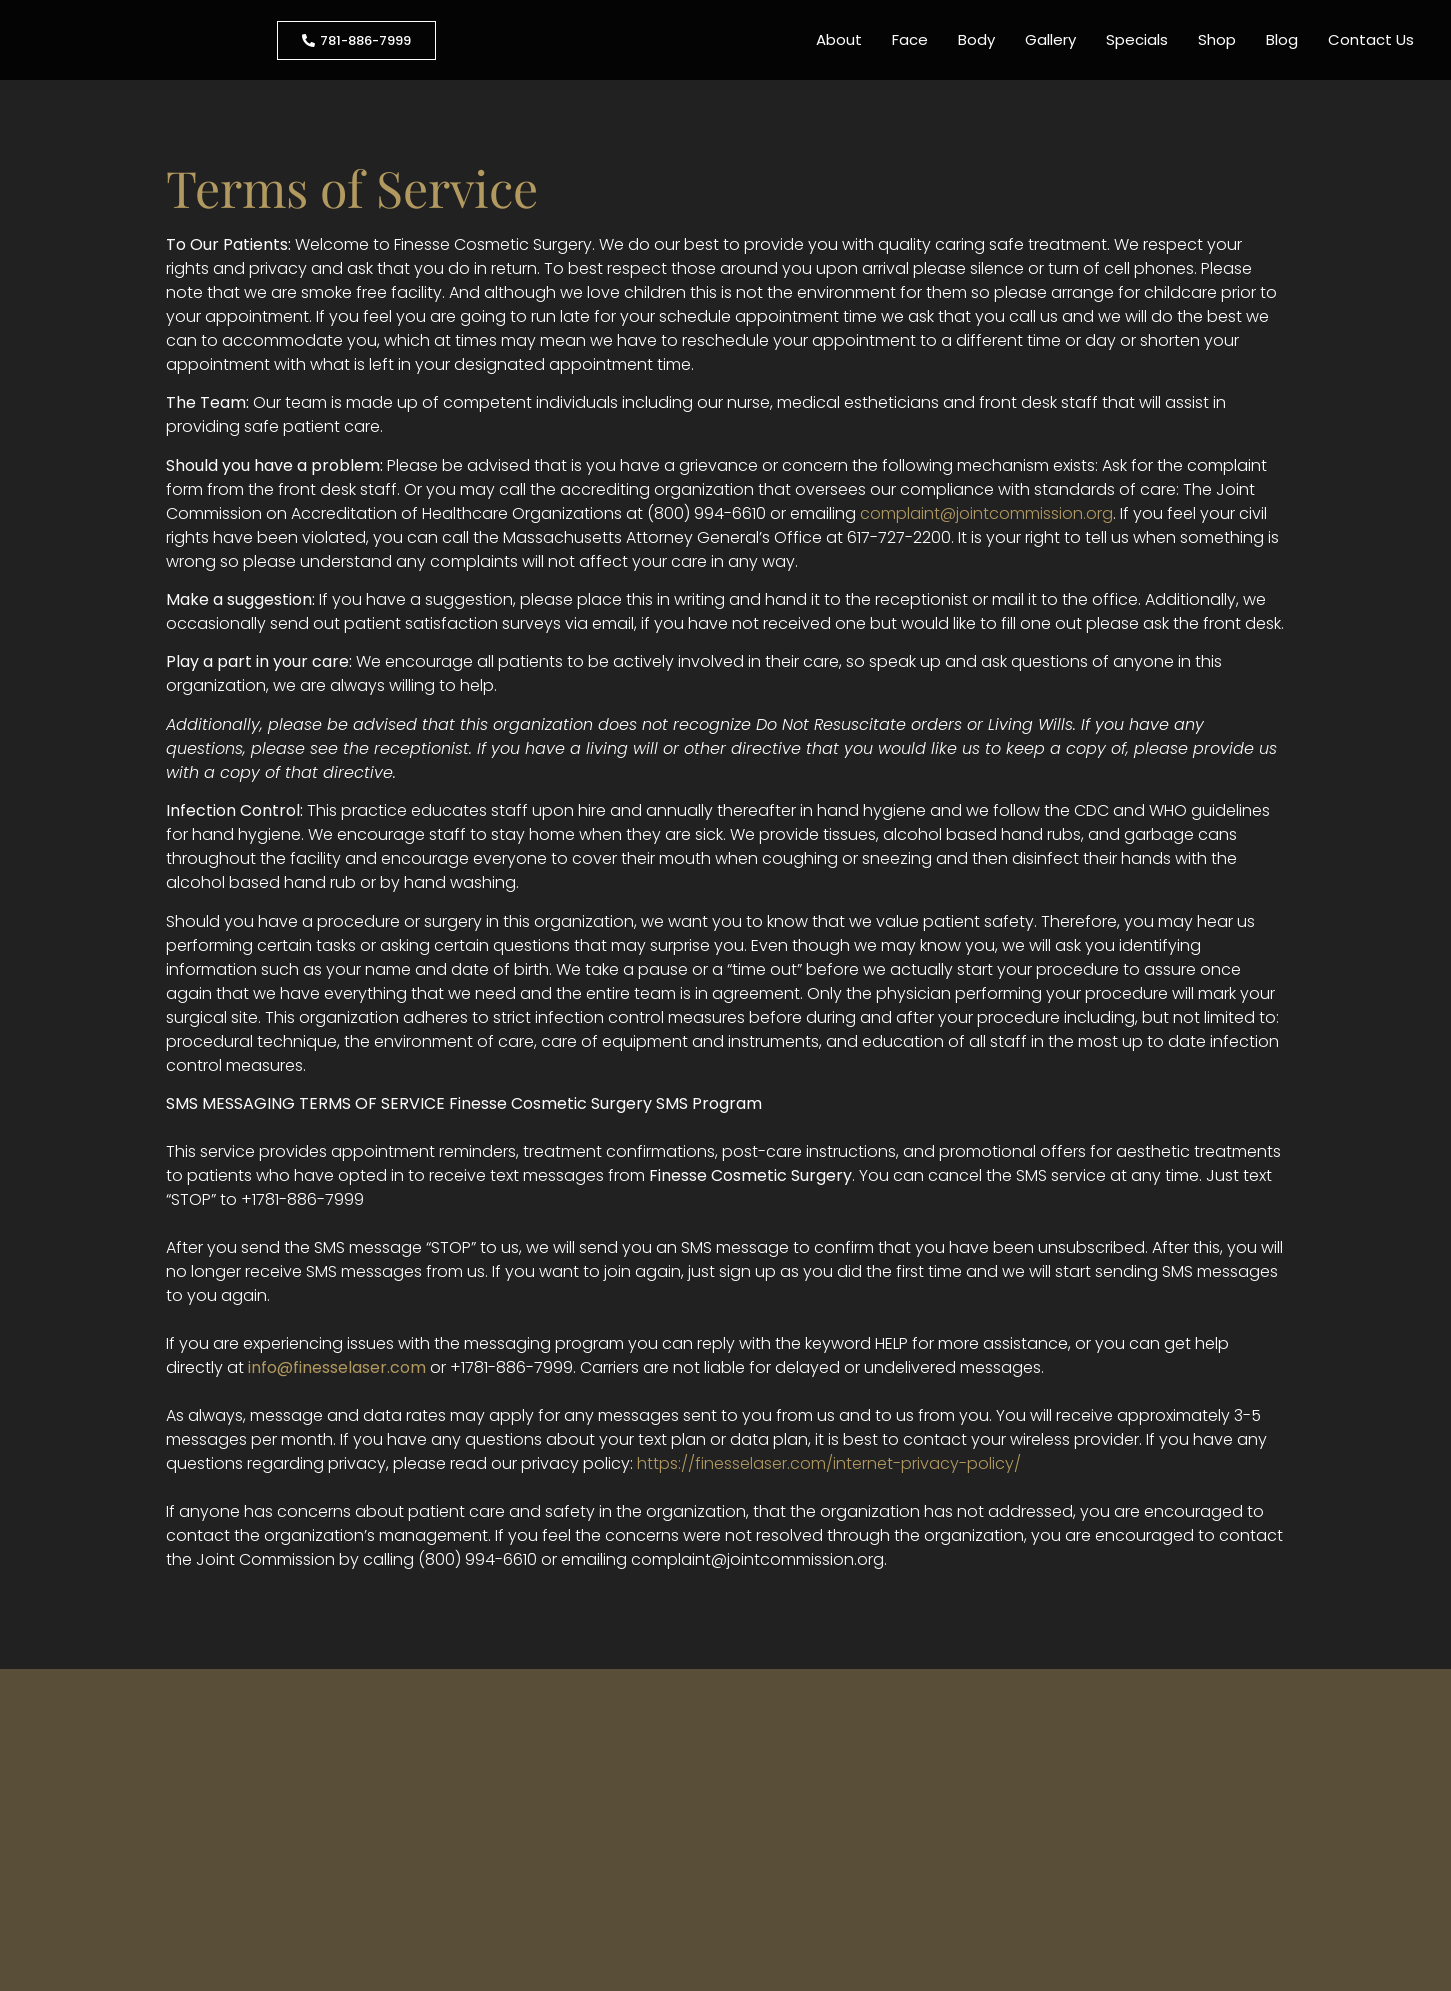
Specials (1137, 39)
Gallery (1050, 39)
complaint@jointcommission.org (986, 513)
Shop (1217, 39)
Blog (1282, 39)
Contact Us (1371, 39)
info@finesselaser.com (337, 1367)
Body (976, 39)
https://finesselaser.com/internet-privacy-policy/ (829, 1463)
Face (910, 39)
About (839, 39)
